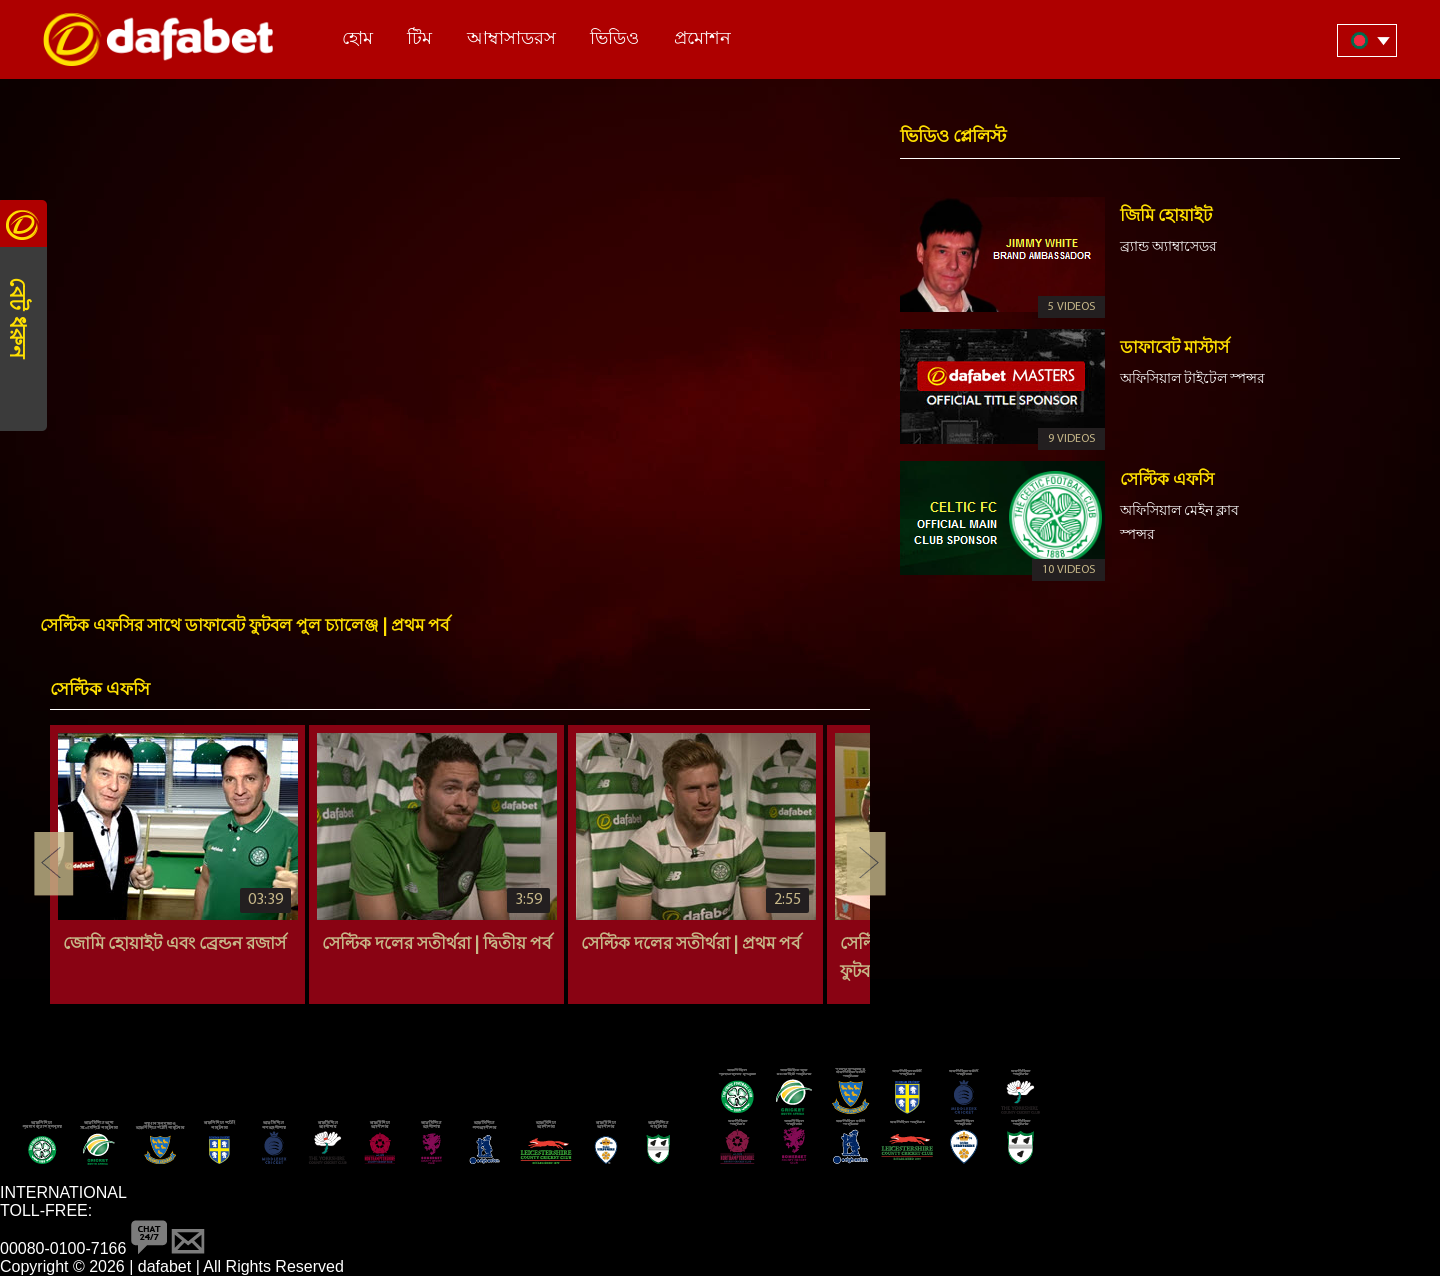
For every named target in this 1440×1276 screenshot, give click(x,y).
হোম (357, 39)
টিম (419, 39)
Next (866, 864)
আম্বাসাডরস (511, 39)
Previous (54, 864)
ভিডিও (614, 39)
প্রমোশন (702, 39)
